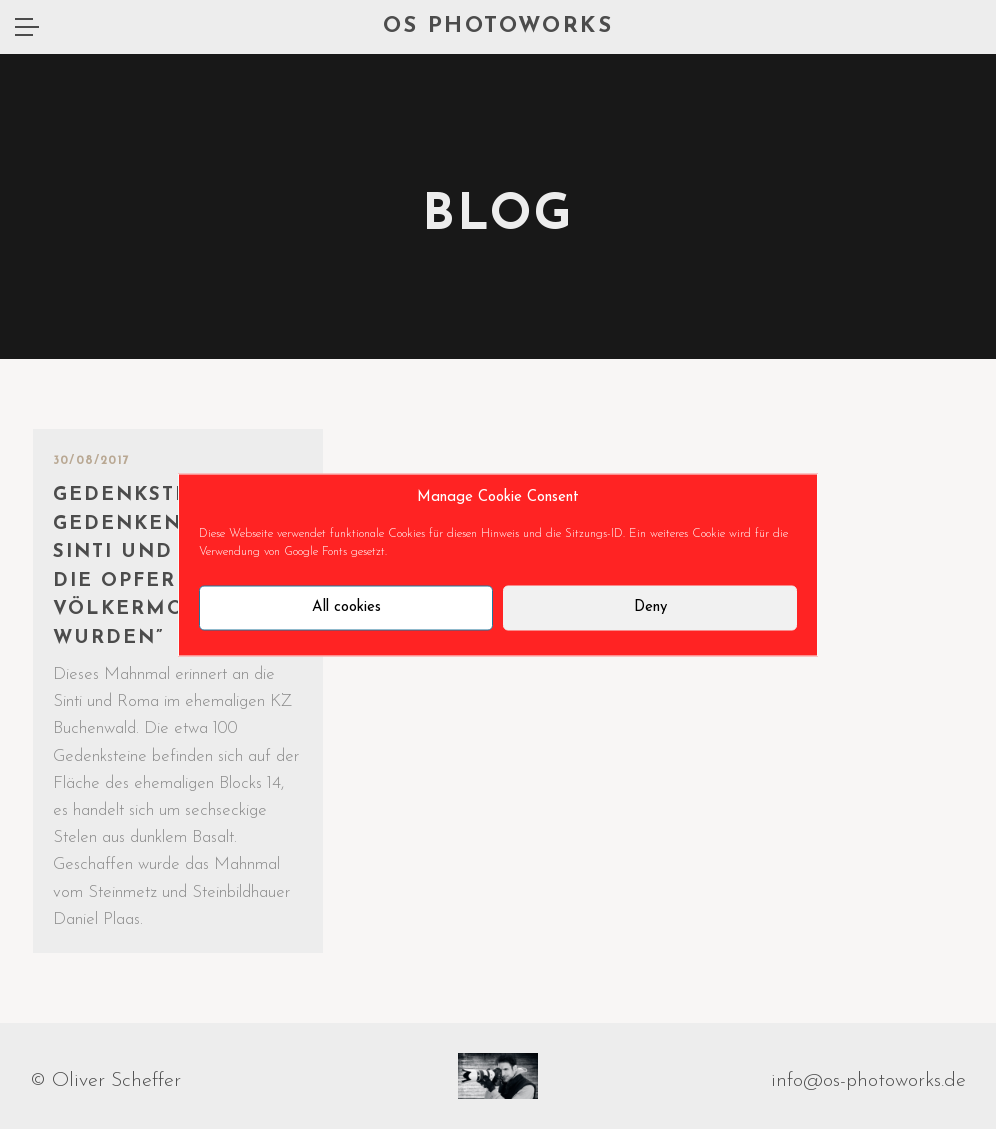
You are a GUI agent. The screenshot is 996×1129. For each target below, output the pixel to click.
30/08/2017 (91, 461)
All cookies (346, 607)
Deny (650, 607)
